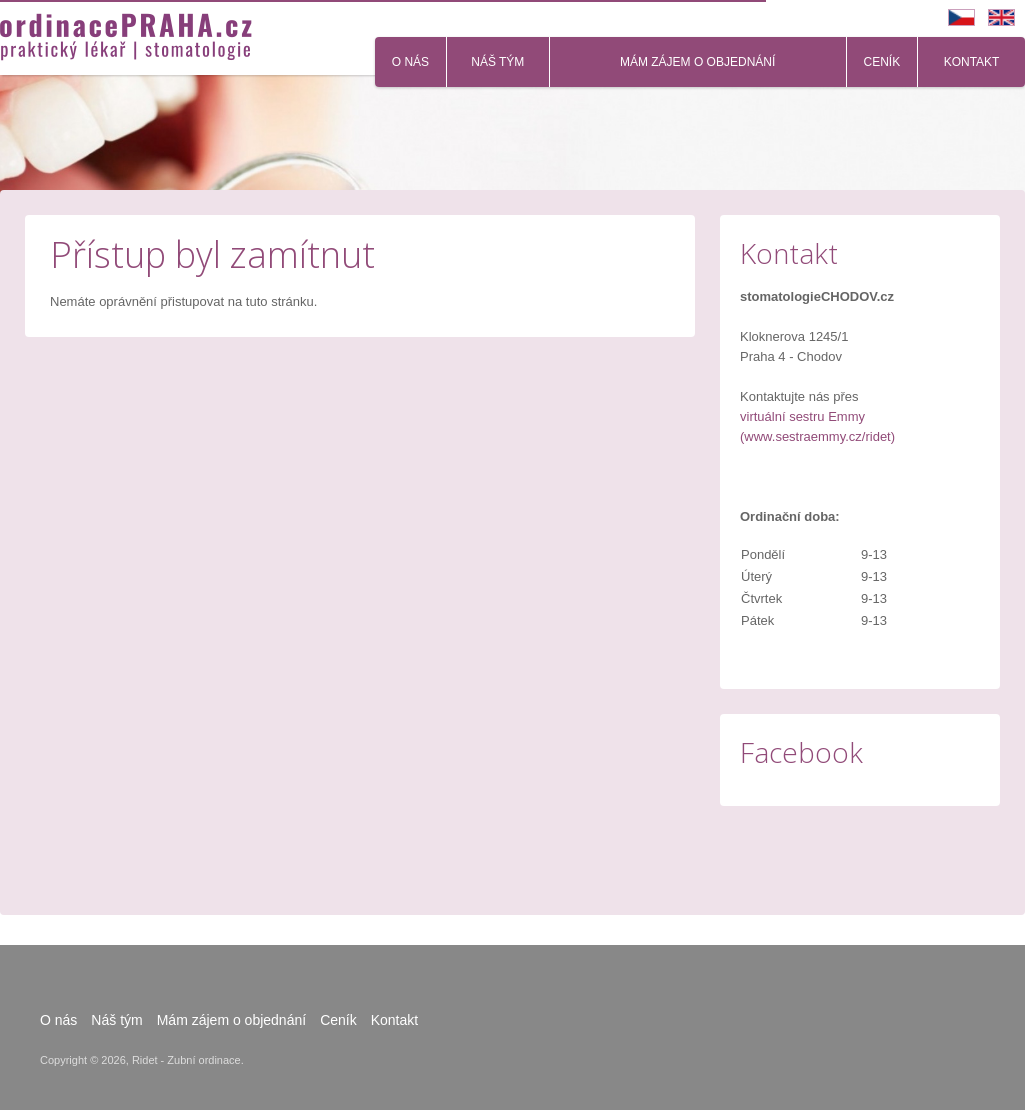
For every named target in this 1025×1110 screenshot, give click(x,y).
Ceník (882, 62)
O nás (410, 62)
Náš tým (497, 62)
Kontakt (972, 62)
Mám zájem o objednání (697, 62)
